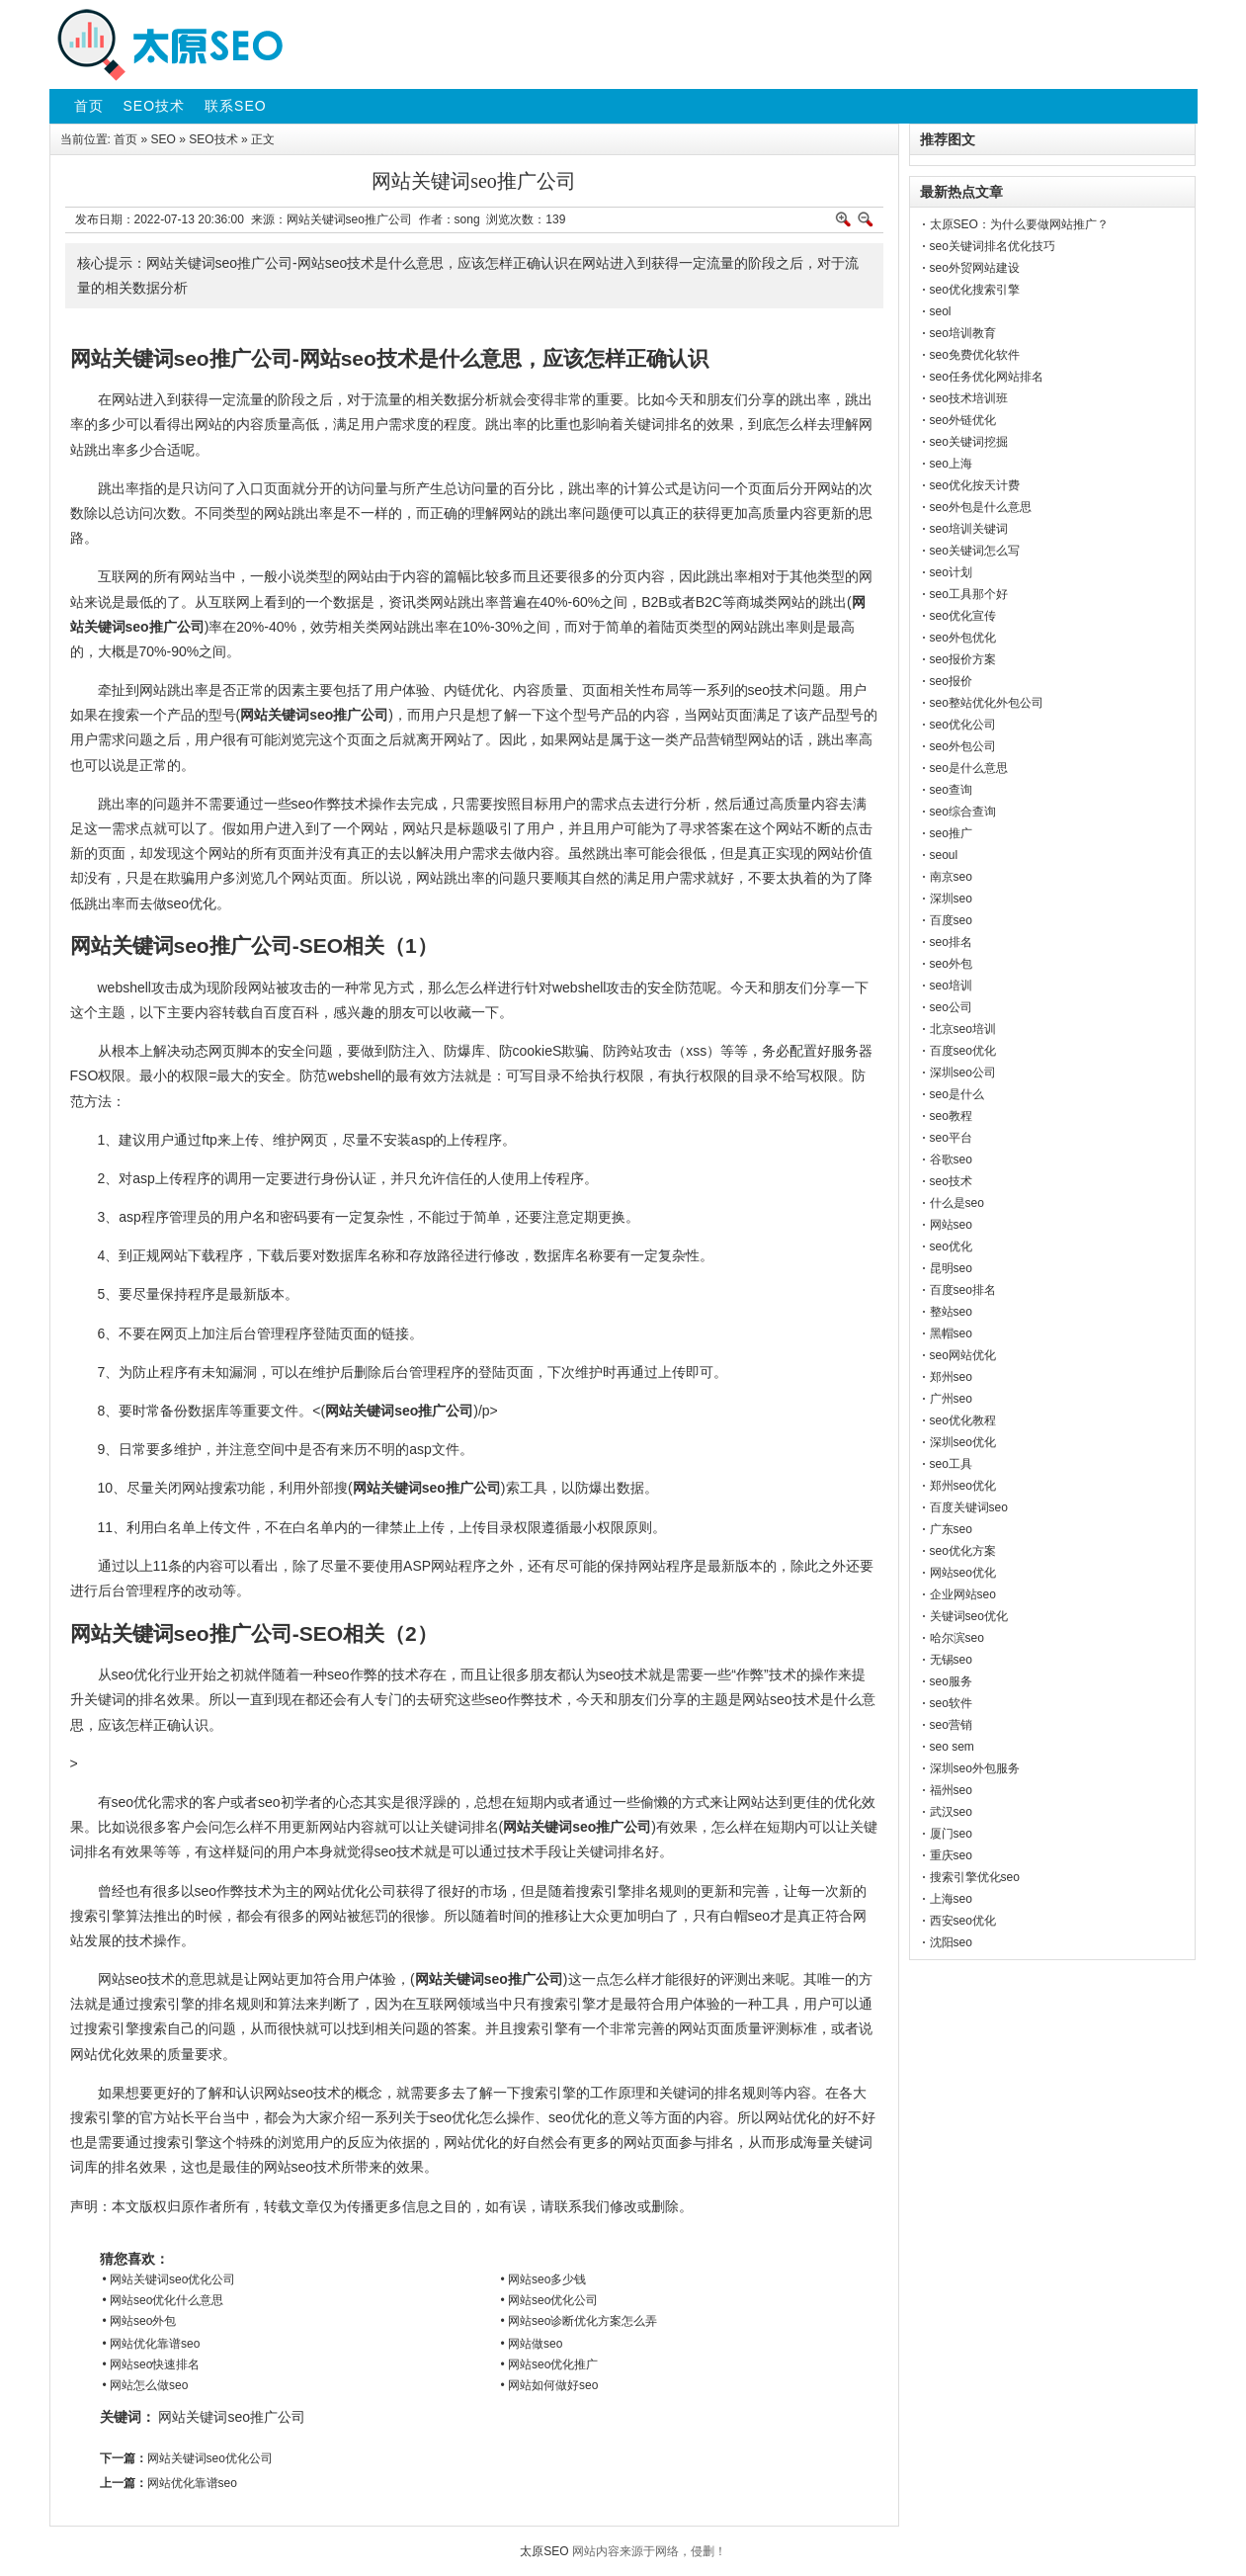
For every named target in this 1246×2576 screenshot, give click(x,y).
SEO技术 (213, 139)
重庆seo (951, 1855)
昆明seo (951, 1268)
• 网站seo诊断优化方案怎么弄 (579, 2321)
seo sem (952, 1747)
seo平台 (951, 1138)
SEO (163, 139)
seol (941, 311)
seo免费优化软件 (975, 355)
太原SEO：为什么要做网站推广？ (1019, 224)
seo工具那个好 (969, 594)
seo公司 (951, 1007)
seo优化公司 (963, 724)
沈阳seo (951, 1942)
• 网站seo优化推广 (550, 2364)
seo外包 (951, 964)
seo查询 (951, 790)
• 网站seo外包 (140, 2321)
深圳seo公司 (963, 1072)
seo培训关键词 (969, 529)
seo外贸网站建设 (975, 268)
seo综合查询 (963, 811)
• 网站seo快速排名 (152, 2364)
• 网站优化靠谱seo (152, 2344)
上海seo (951, 1899)
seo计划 (951, 572)
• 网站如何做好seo (550, 2385)
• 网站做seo (532, 2344)
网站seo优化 (963, 1573)
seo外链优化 (963, 420)
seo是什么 (957, 1094)
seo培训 (951, 985)
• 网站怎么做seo (146, 2385)
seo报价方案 (963, 659)
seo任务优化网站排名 (986, 377)
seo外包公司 (963, 746)
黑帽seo (951, 1333)
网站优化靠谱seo (192, 2483)
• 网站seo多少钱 (544, 2279)
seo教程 (951, 1116)
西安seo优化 (963, 1921)
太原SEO (544, 2551)
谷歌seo (951, 1159)
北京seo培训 (963, 1029)
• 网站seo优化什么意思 (163, 2300)
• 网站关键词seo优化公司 (169, 2279)
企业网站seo (963, 1594)
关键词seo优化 (969, 1616)
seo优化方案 (963, 1551)
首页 (125, 139)
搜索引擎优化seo (975, 1877)
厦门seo (951, 1834)
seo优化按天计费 (975, 485)
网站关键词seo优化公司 (210, 2458)
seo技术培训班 (969, 398)
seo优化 (951, 1246)
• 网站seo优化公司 (550, 2300)
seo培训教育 (963, 333)
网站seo (951, 1225)
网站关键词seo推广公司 (231, 2417)
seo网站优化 (963, 1355)
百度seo (951, 920)
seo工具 (951, 1464)
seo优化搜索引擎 (975, 290)
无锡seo (951, 1660)
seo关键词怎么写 (975, 551)
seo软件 (951, 1703)
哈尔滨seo (957, 1638)
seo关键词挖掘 (969, 442)
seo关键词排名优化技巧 (992, 246)
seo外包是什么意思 (981, 507)
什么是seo (957, 1203)
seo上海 (951, 464)
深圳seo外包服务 (975, 1768)
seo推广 (951, 833)
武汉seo (951, 1812)
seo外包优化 (963, 637)
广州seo (951, 1399)
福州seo (951, 1790)
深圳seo (951, 898)
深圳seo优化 (963, 1442)
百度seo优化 (963, 1051)
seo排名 (951, 942)
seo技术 (951, 1181)
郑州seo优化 (963, 1486)
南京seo (951, 877)
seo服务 (951, 1681)
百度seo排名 (963, 1290)
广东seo (951, 1529)
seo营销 (951, 1725)
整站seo (951, 1312)
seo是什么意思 (969, 768)
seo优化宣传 (963, 616)
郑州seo (951, 1377)
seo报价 (951, 681)
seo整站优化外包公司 (986, 703)
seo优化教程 (963, 1420)
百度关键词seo (969, 1507)
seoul (944, 855)
